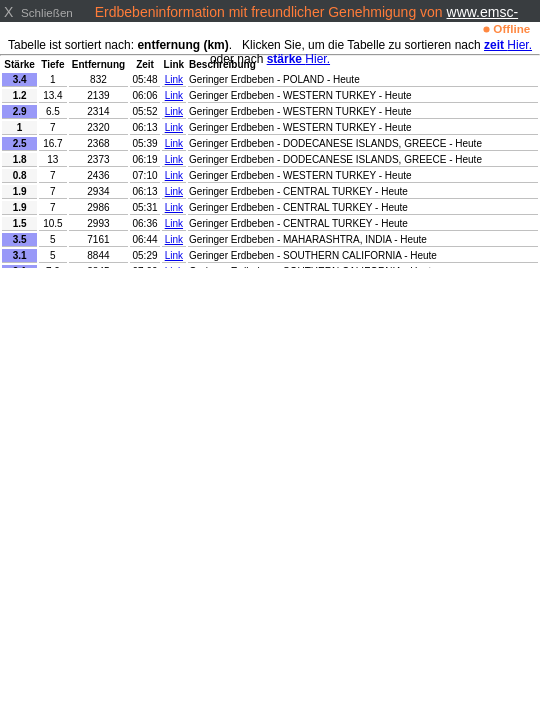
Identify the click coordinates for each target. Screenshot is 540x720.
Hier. (508, 45)
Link (174, 79)
